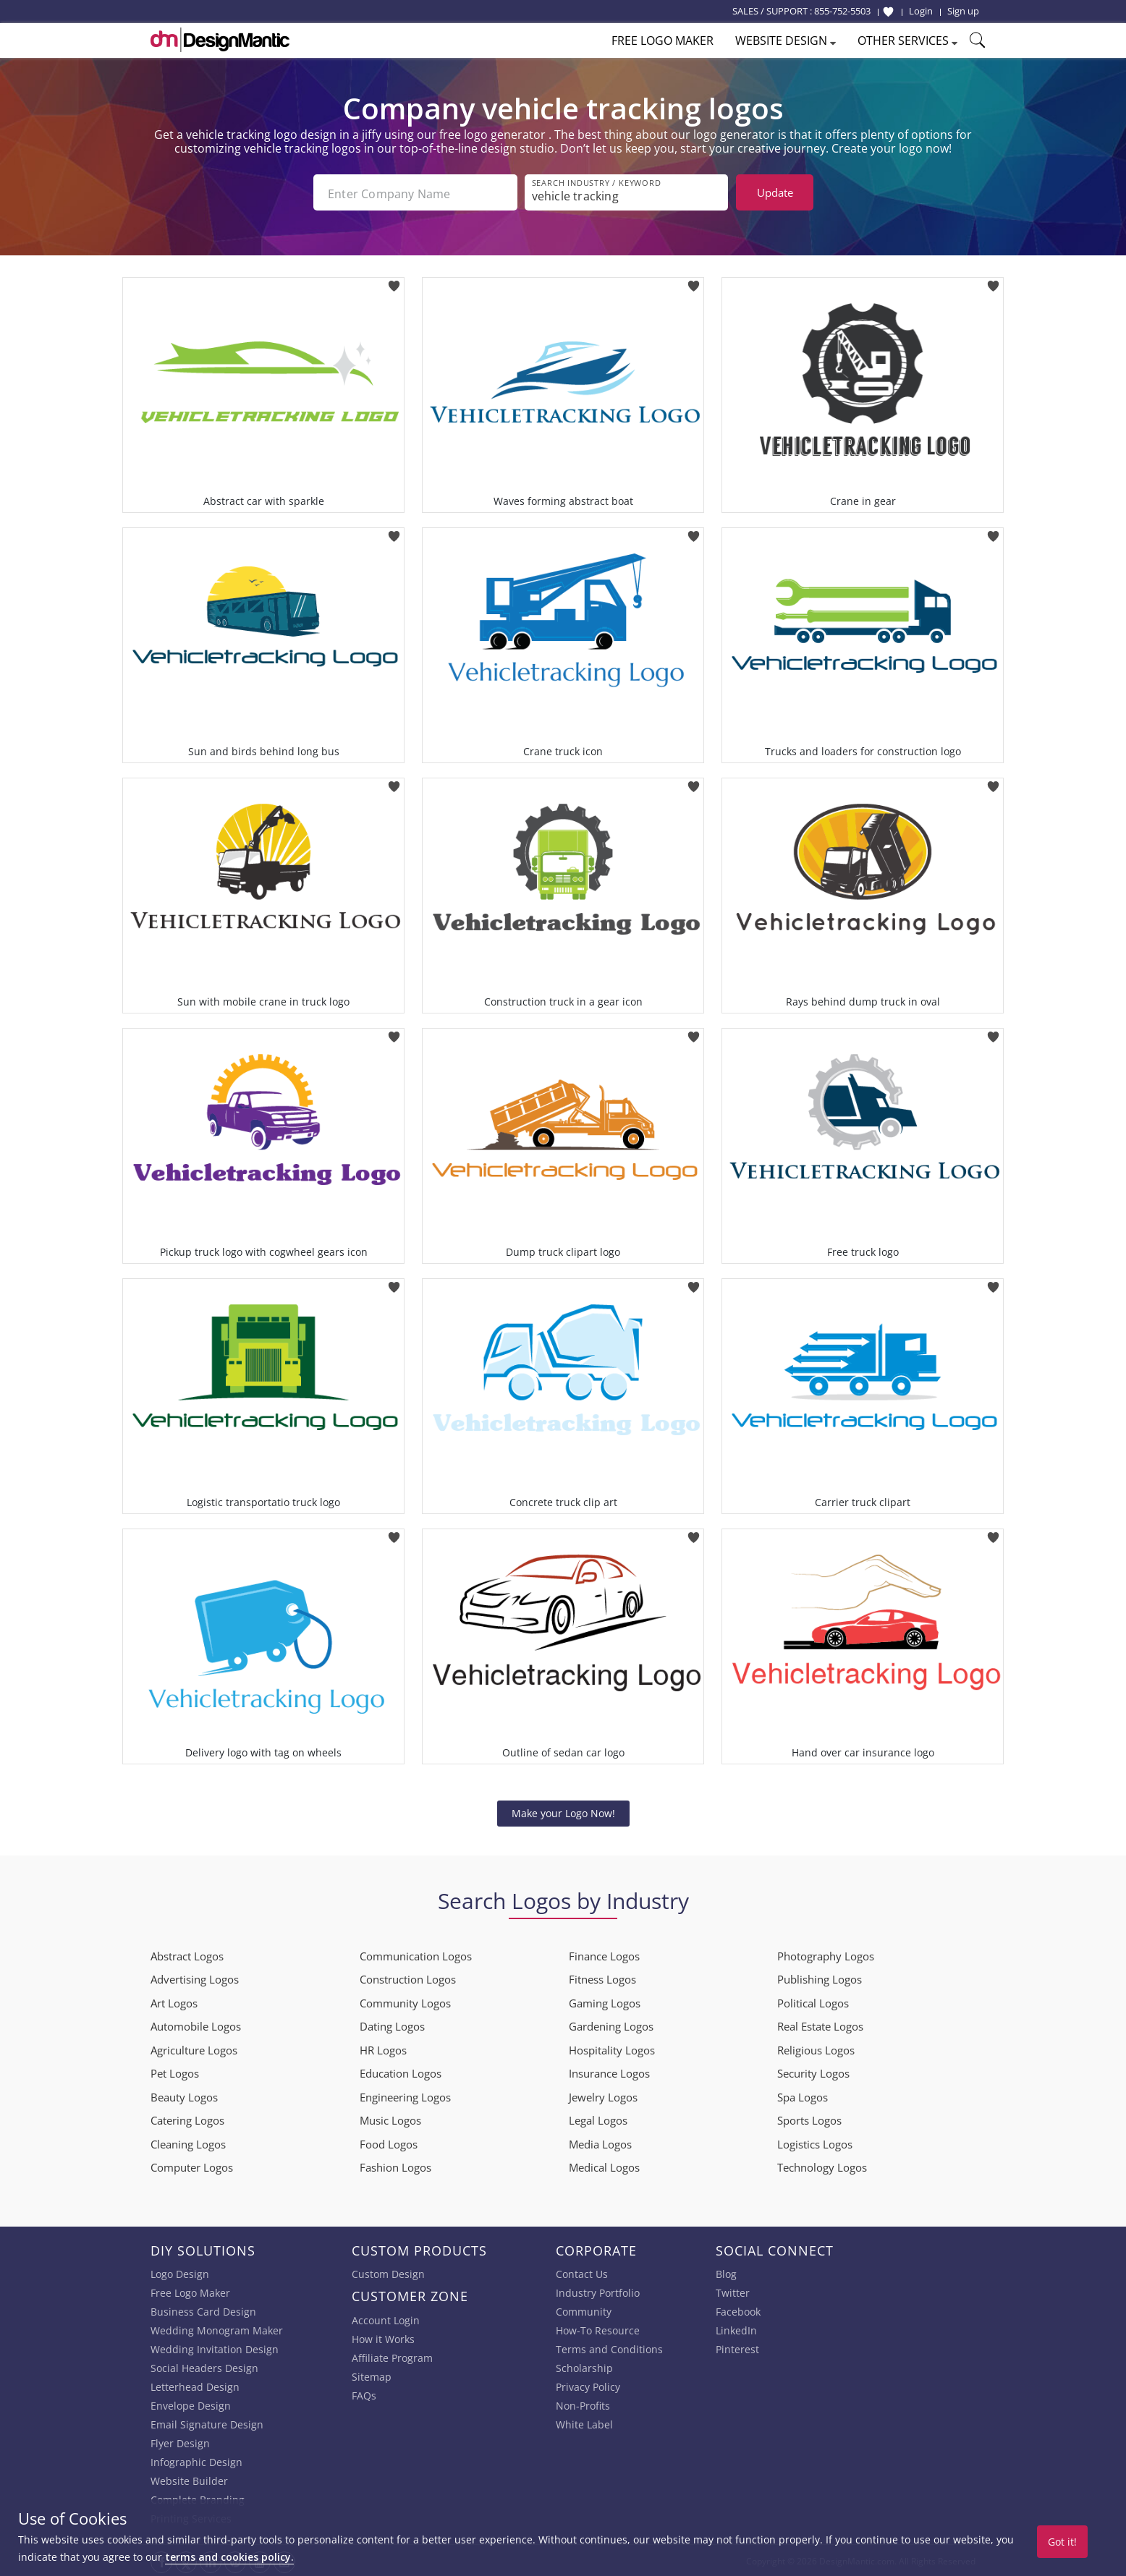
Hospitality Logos (612, 2048)
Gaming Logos (604, 2001)
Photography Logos (825, 1954)
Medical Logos (604, 2166)
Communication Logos (416, 1954)
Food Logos (389, 2142)
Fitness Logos (602, 1978)
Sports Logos (809, 2119)
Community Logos (405, 2001)
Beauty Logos (184, 2095)
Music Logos (390, 2119)
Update (775, 192)
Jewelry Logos (603, 2095)
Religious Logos (816, 2048)
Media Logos (600, 2142)
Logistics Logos (814, 2142)
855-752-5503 (842, 10)
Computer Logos (192, 2166)
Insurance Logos (609, 2072)
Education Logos (400, 2072)
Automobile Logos (196, 2025)
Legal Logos (598, 2119)
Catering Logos (187, 2119)
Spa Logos (802, 2095)
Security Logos (813, 2072)
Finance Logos (604, 1954)
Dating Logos (392, 2025)
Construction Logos (408, 1978)
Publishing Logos (819, 1978)
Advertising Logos (195, 1978)
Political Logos (813, 2001)
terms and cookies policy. (229, 2557)
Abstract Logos (187, 1954)
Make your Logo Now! (563, 1811)
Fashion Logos (395, 2166)
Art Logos (174, 2001)
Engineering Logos (405, 2095)
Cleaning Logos (188, 2142)
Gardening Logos (611, 2025)
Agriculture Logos (194, 2048)
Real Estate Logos (820, 2025)
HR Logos (383, 2048)
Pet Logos (175, 2072)
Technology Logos (822, 2166)
